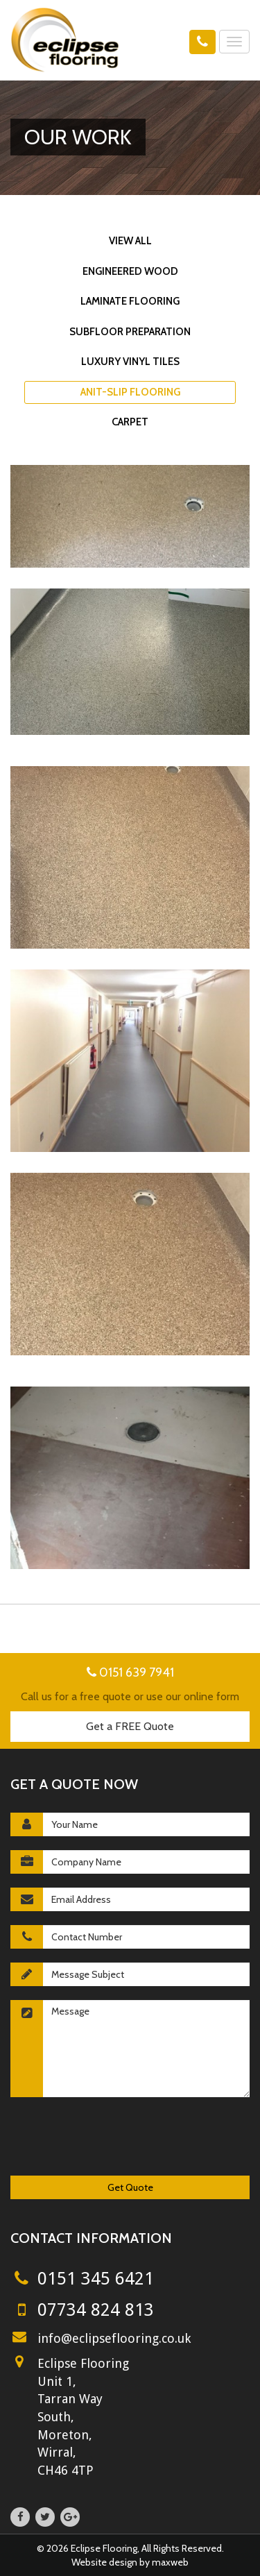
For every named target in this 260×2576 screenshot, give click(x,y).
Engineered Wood (130, 271)
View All (130, 241)
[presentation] (115, 2138)
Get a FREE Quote (130, 1726)
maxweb (170, 2562)
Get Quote (130, 2187)
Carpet (130, 422)
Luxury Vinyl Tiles (130, 361)
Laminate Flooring (130, 301)
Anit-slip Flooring (130, 392)
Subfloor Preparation (130, 331)
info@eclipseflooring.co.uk (114, 2338)
